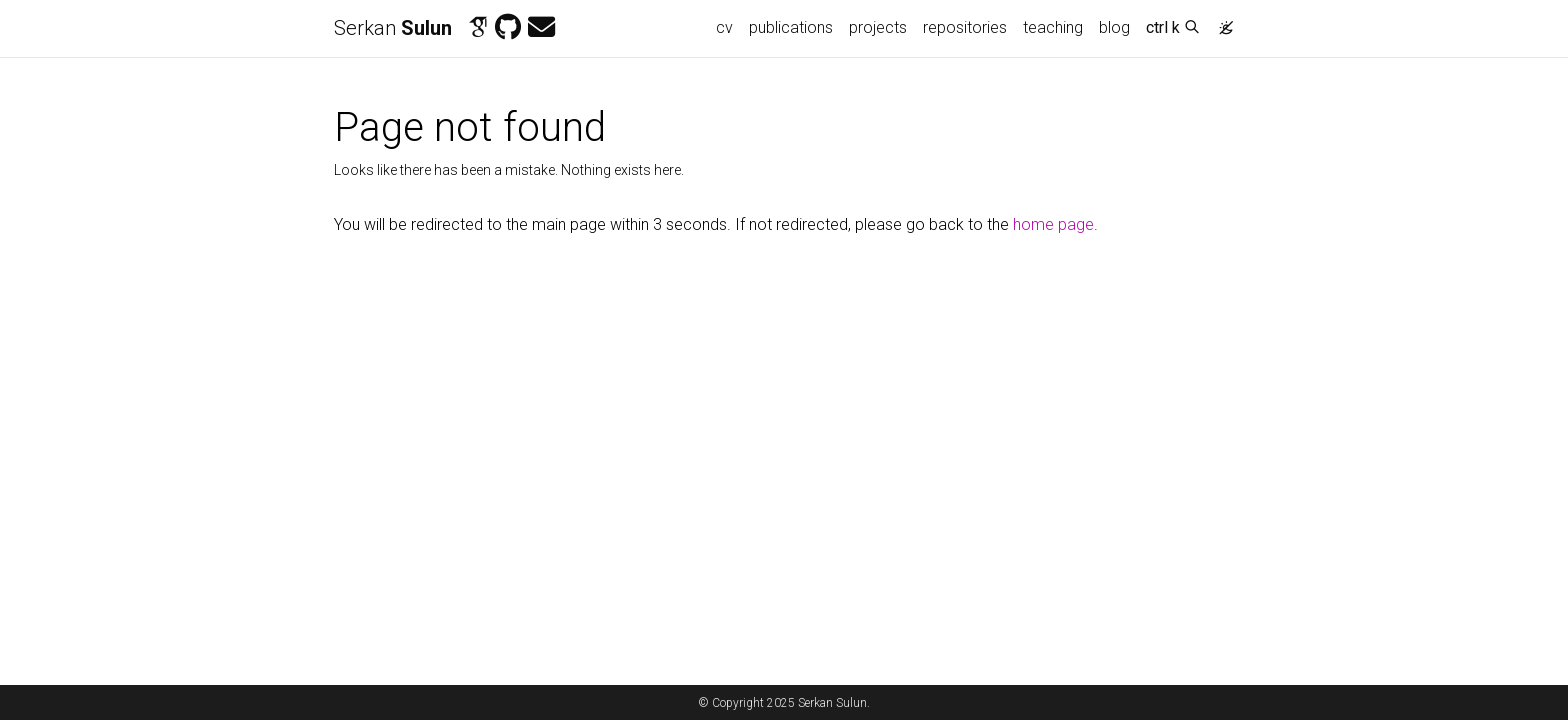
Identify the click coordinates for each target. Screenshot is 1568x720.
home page (1053, 224)
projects (878, 27)
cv (724, 27)
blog (1114, 27)
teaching (1053, 27)
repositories (965, 27)
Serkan (393, 28)
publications (791, 27)
